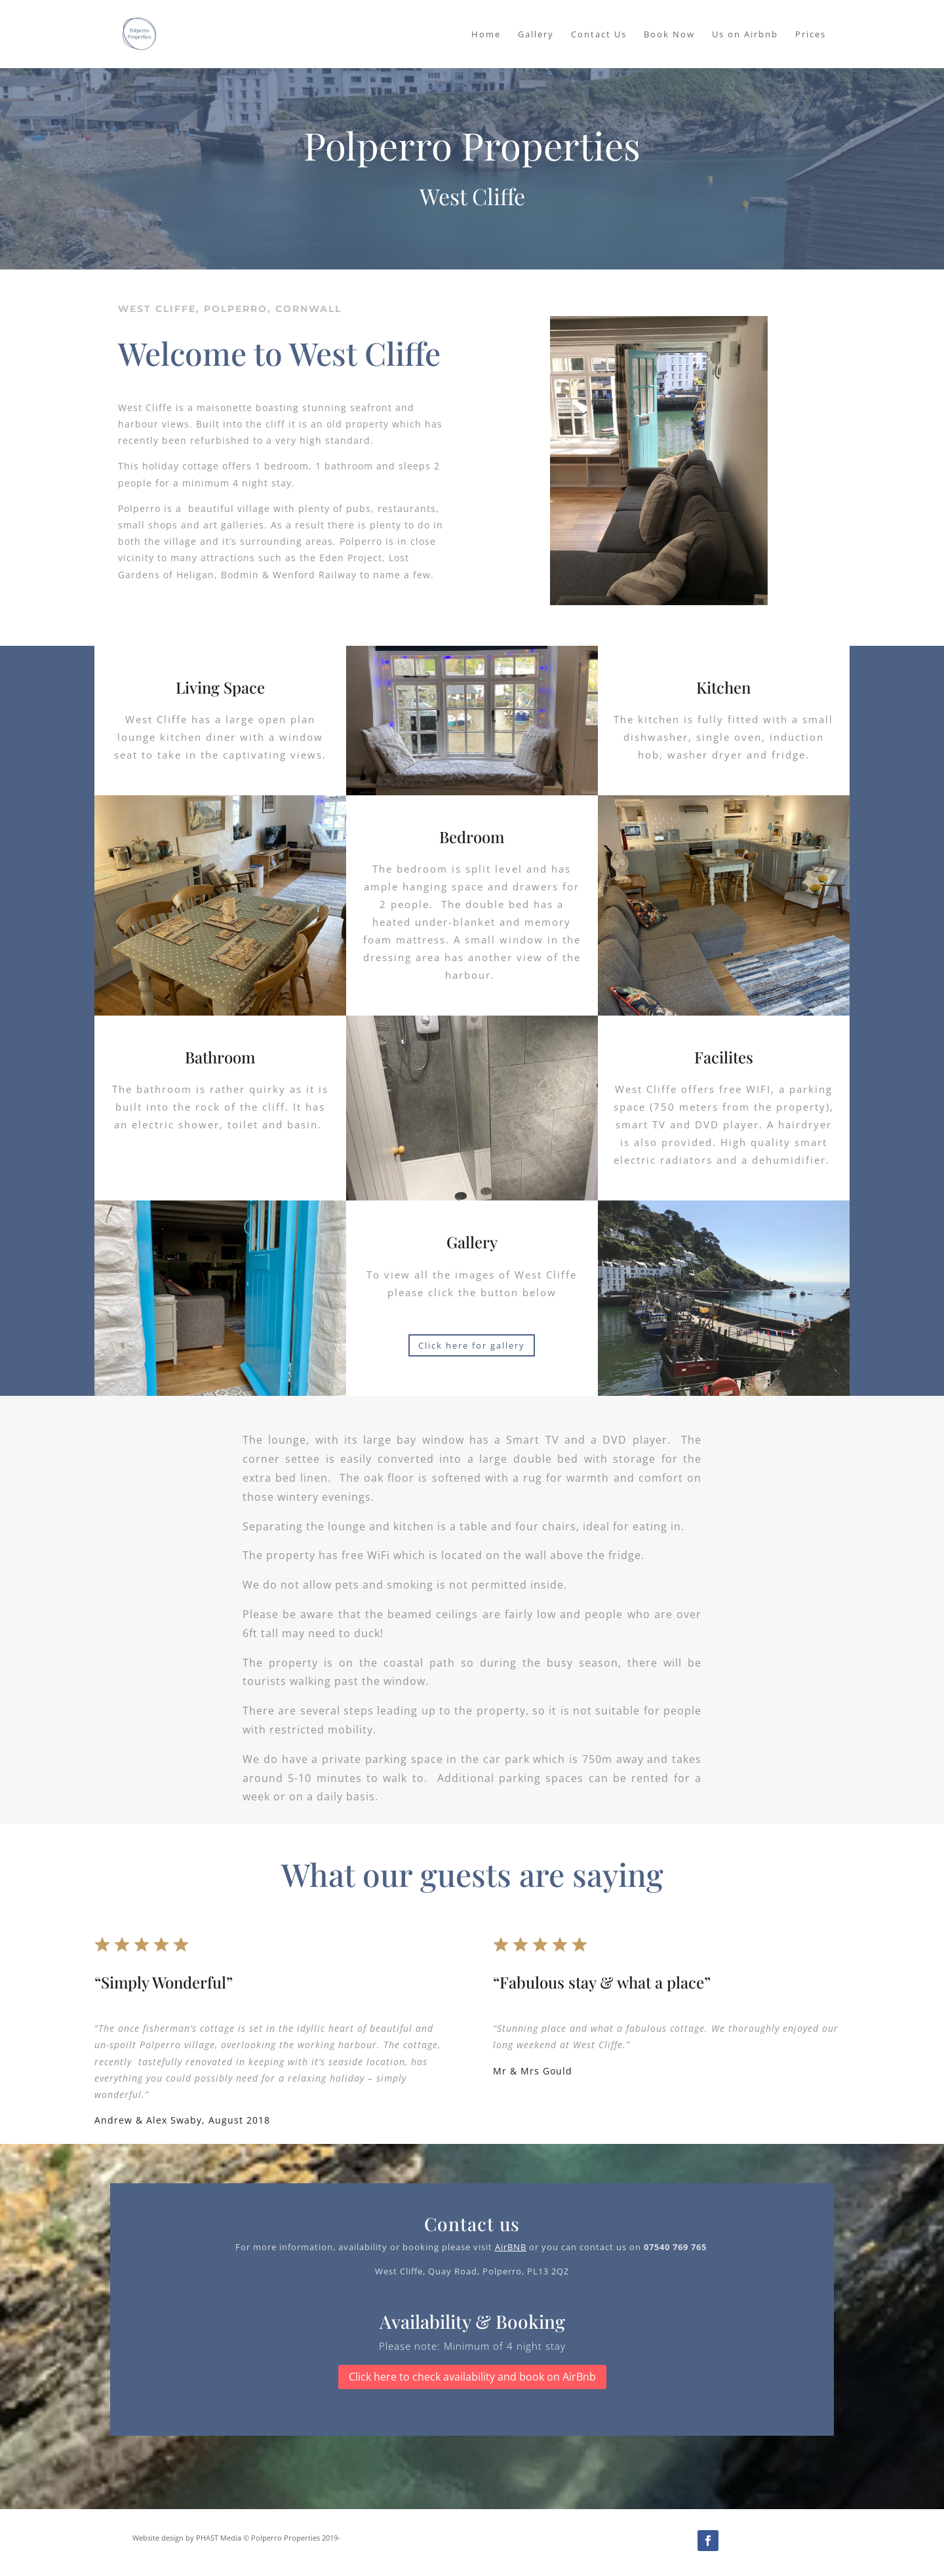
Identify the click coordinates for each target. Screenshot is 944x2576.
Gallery (536, 35)
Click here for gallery (471, 1345)
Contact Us (599, 35)
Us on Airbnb (745, 35)
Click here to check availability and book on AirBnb (472, 2376)
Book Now (669, 35)
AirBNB (510, 2247)
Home (486, 35)
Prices (810, 35)
